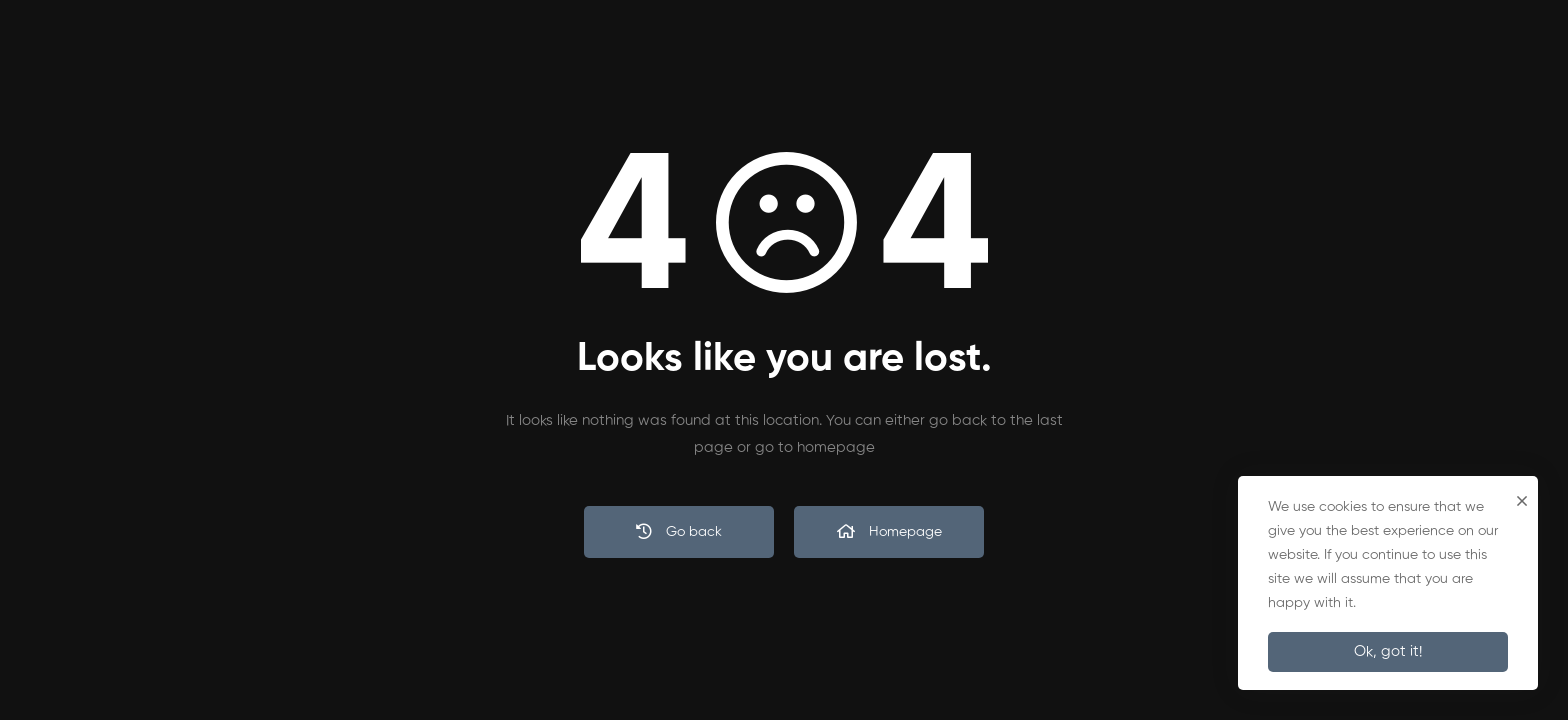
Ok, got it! (1388, 651)
